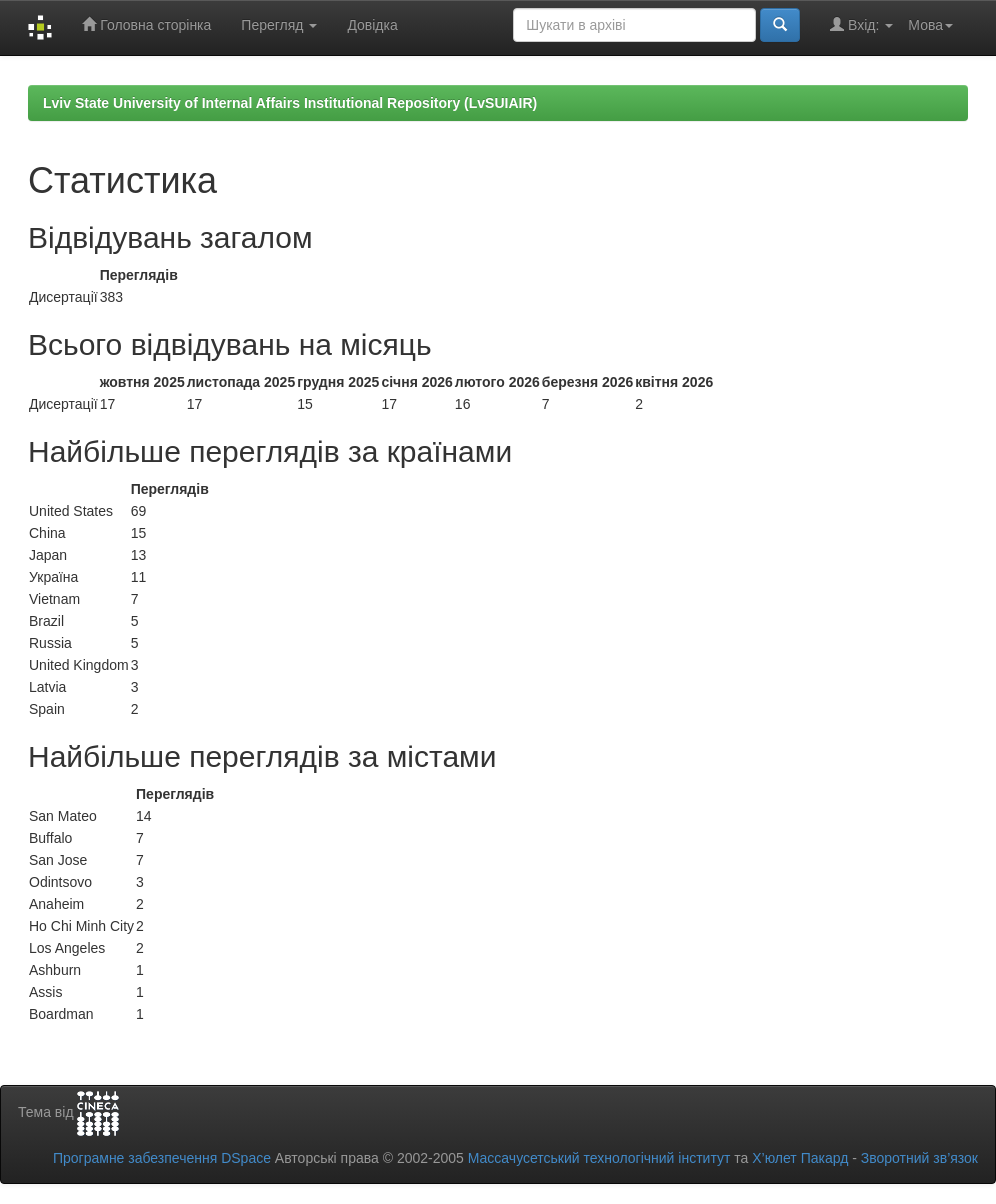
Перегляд (279, 25)
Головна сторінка (146, 24)
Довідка (372, 25)
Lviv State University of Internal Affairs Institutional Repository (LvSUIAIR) (290, 103)
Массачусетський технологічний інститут (599, 1158)
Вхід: (861, 24)
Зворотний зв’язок (919, 1158)
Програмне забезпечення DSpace (162, 1158)
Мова (930, 25)
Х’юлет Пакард (800, 1158)
